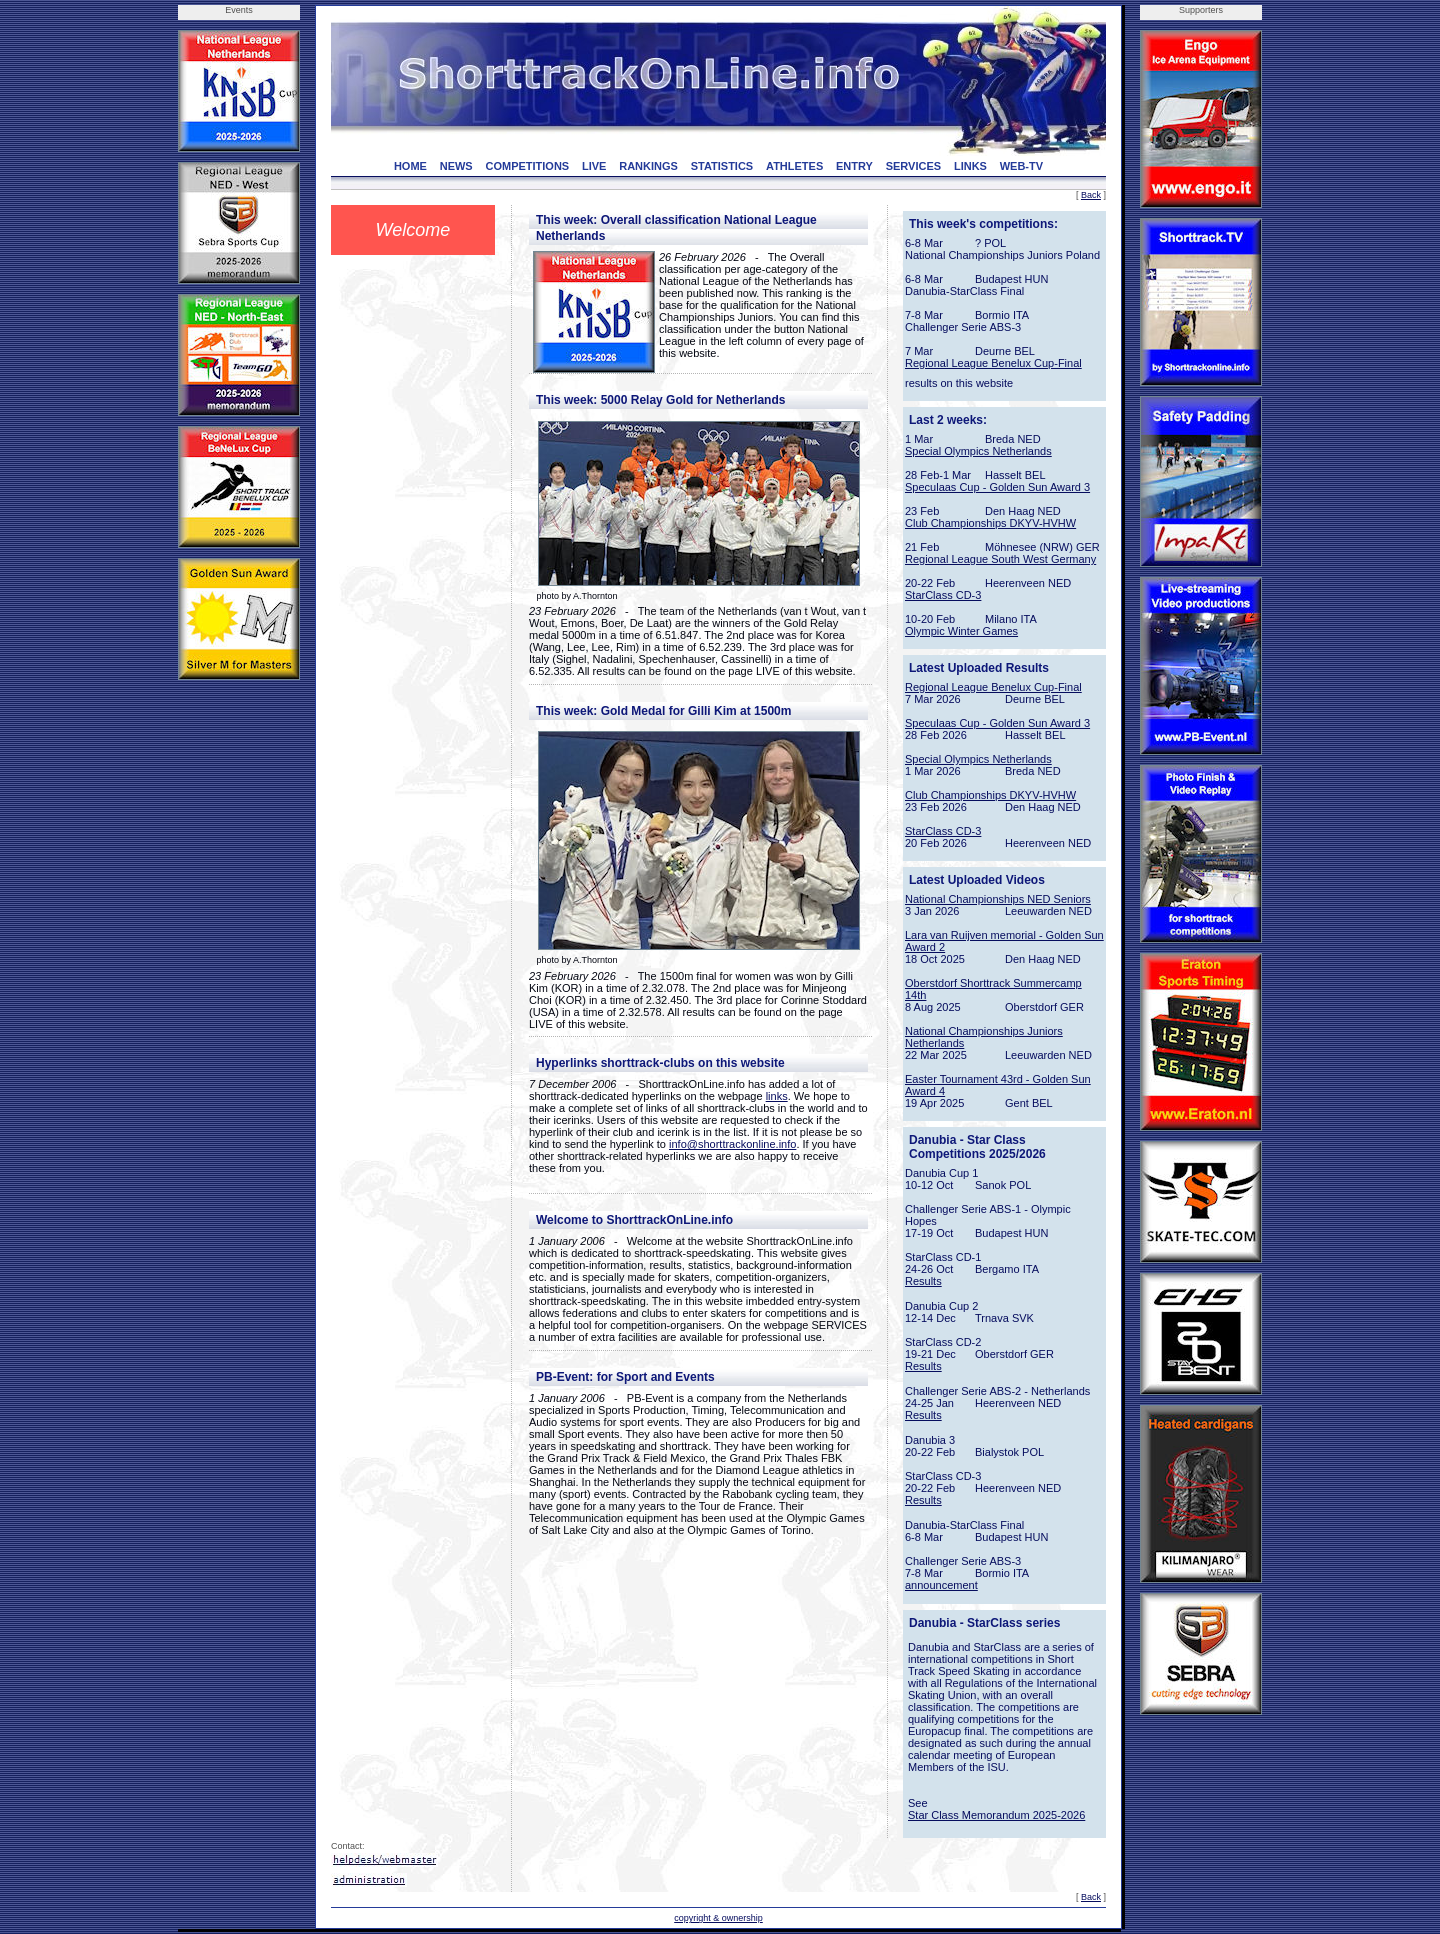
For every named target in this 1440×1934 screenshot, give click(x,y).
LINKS (970, 166)
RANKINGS (648, 166)
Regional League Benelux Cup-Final (993, 363)
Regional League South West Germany (1000, 559)
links (777, 1096)
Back (1091, 195)
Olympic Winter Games (961, 631)
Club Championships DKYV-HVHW (990, 523)
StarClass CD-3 (943, 595)
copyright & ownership (718, 1918)
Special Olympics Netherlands (978, 451)
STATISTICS (722, 166)
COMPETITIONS (527, 166)
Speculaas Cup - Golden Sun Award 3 (997, 487)
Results (923, 1281)
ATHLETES (794, 166)
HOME (410, 166)
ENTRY (854, 166)
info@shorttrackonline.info (732, 1144)
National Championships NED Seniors (998, 899)
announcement (941, 1585)
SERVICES (913, 166)
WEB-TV (1021, 166)
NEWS (456, 166)
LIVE (594, 166)
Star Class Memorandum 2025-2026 (996, 1815)
